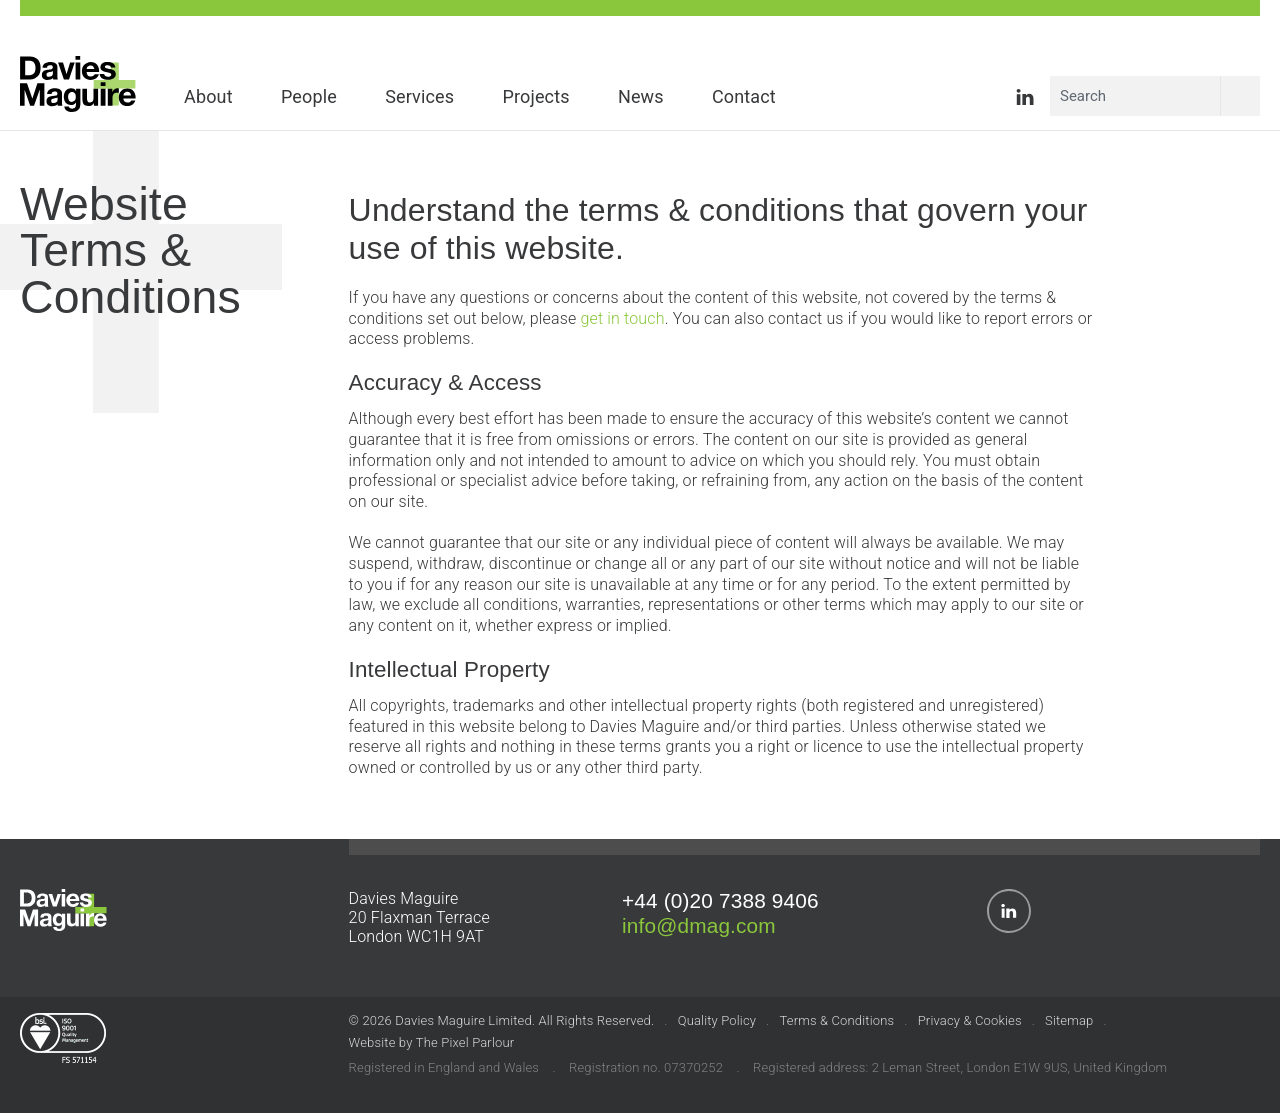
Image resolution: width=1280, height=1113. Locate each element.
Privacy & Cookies (970, 1020)
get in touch (622, 318)
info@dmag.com (699, 925)
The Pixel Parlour (465, 1042)
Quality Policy (717, 1020)
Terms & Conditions (837, 1020)
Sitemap (1069, 1020)
